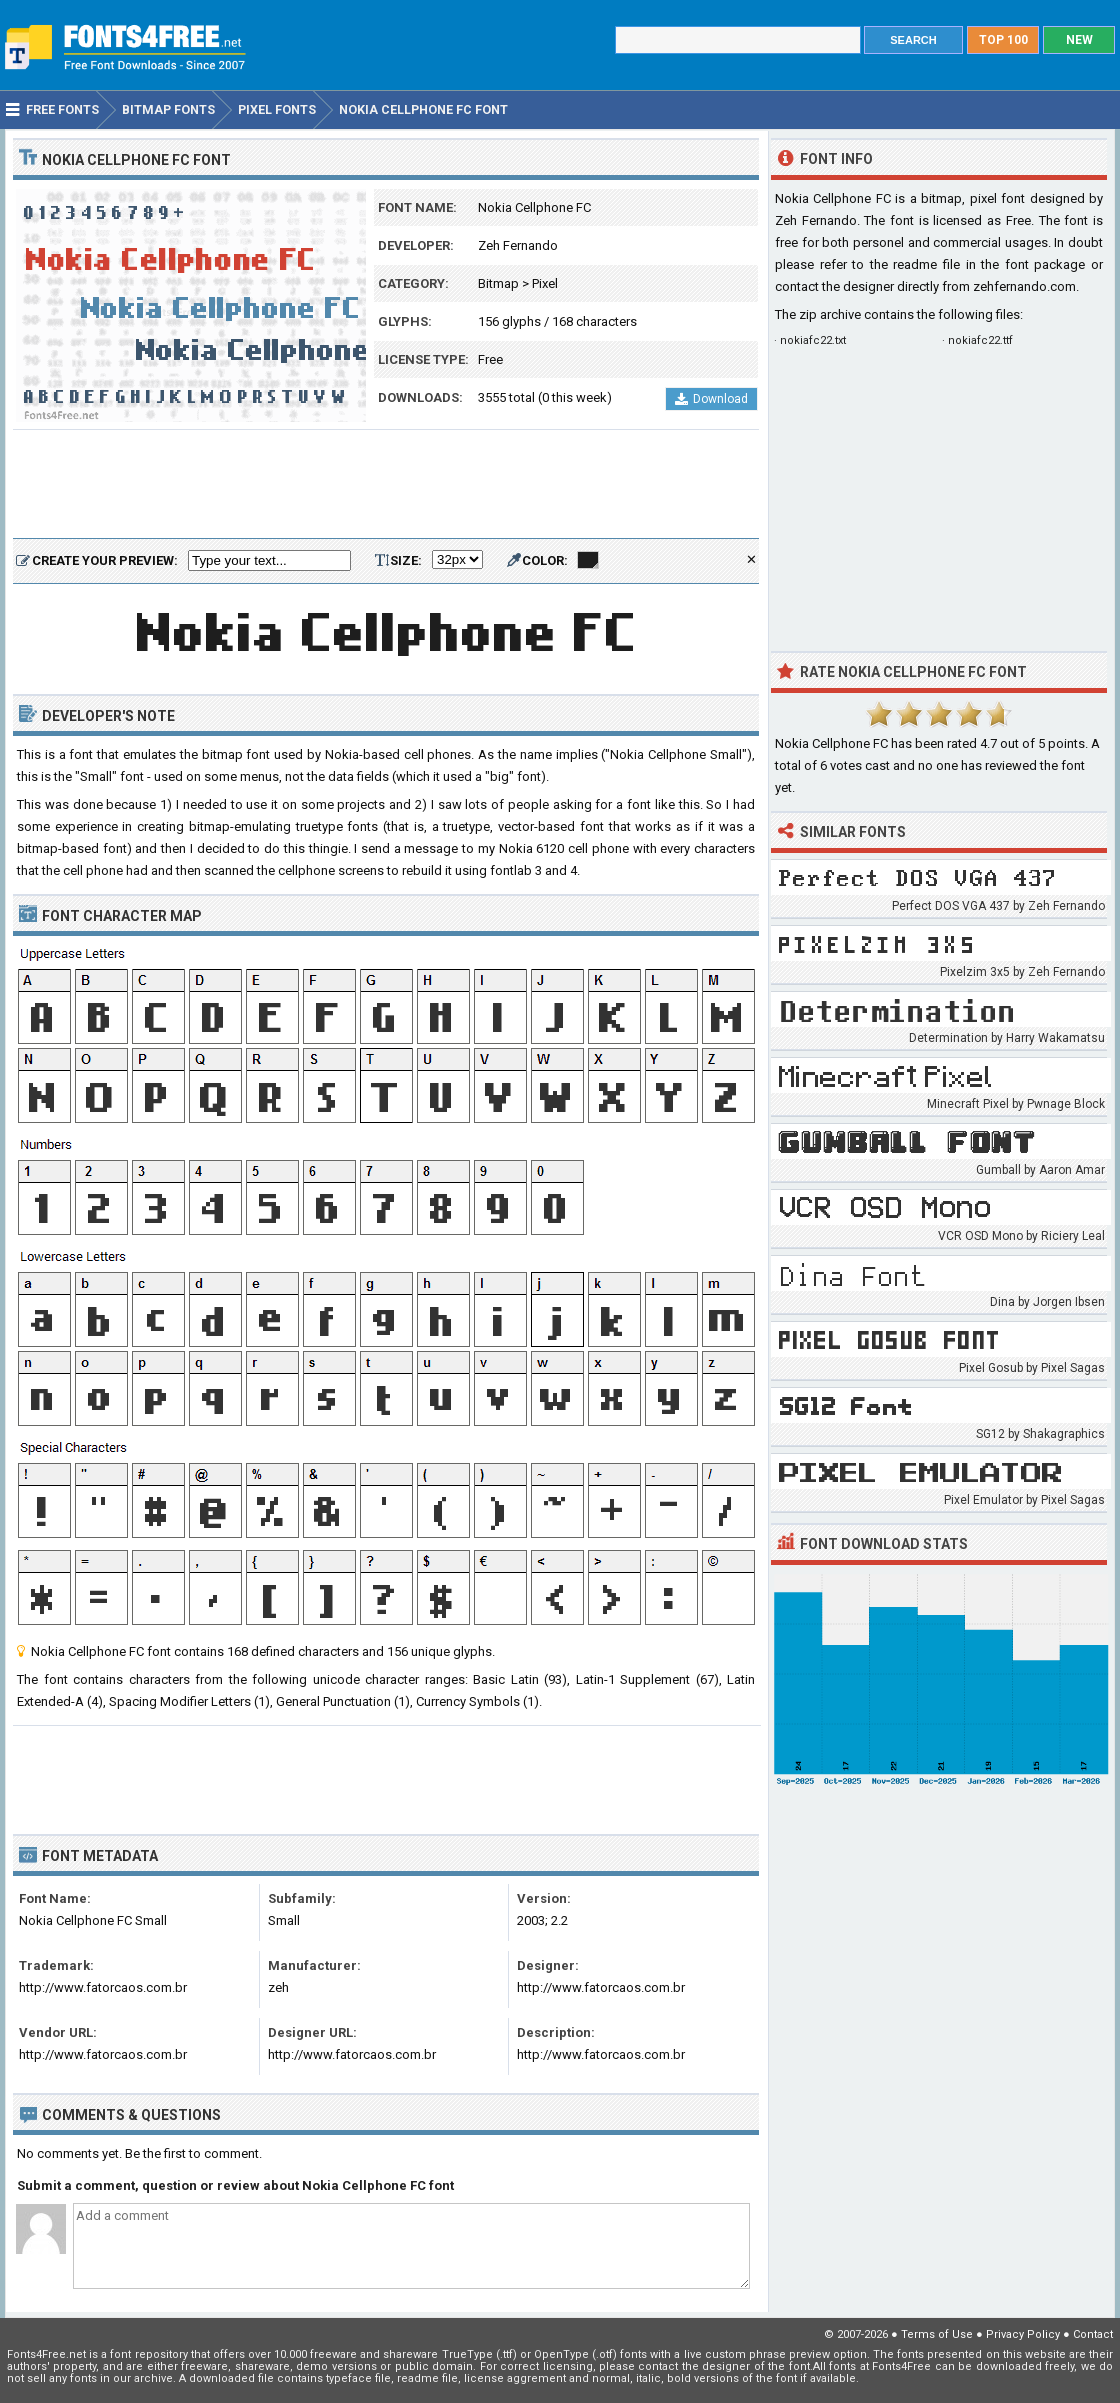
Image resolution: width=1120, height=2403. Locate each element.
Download (711, 399)
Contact (1093, 2334)
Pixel (545, 283)
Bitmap (498, 283)
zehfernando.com (1024, 286)
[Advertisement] (386, 485)
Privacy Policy (1023, 2334)
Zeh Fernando (518, 245)
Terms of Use (937, 2334)
